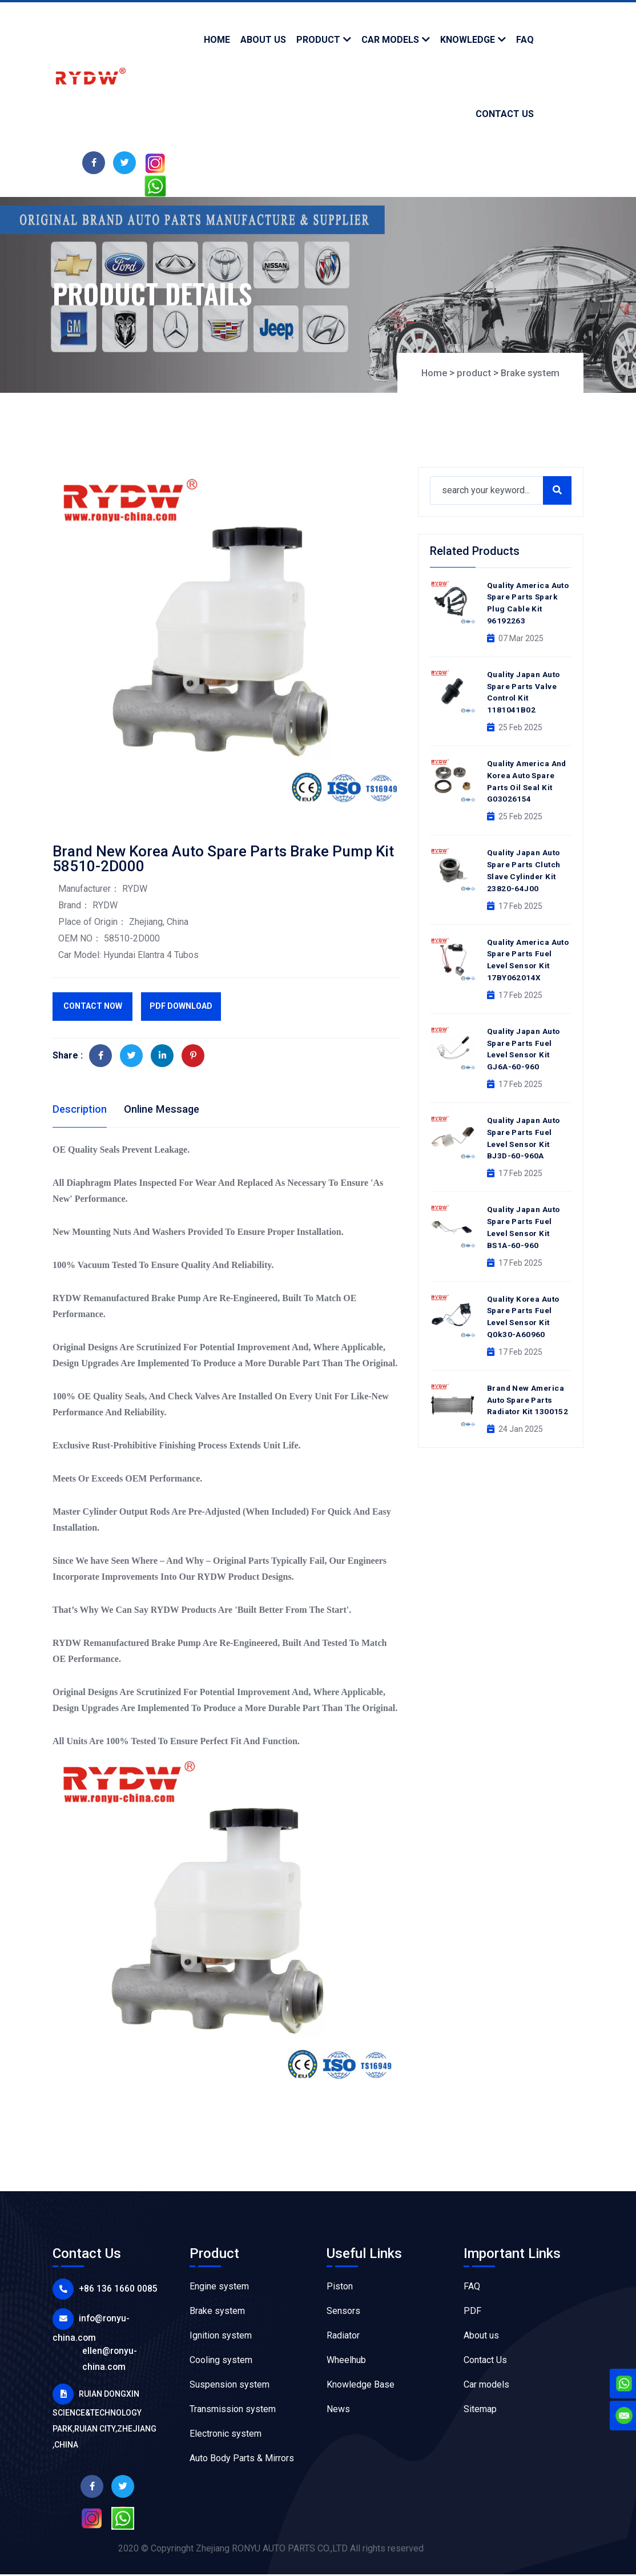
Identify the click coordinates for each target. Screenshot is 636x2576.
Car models (390, 39)
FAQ (472, 2288)
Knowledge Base (361, 2386)
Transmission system (233, 2410)
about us (263, 39)
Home (217, 39)
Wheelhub (346, 2361)
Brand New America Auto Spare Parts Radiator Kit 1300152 (528, 1383)
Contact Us (485, 2361)
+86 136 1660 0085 (109, 2290)
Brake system (528, 373)
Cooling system (221, 2361)
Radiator (343, 2337)
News (338, 2410)
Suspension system (229, 2386)
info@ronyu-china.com (119, 2318)
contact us (505, 113)
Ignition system (221, 2337)
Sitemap (480, 2410)
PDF (472, 2312)
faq (525, 39)
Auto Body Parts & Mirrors (242, 2459)
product (318, 39)
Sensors (343, 2312)
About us (481, 2337)
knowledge (467, 39)
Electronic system (225, 2435)
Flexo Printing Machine (509, 2435)
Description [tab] (82, 1109)
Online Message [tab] (170, 1109)
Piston (340, 2288)
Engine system (219, 2288)
